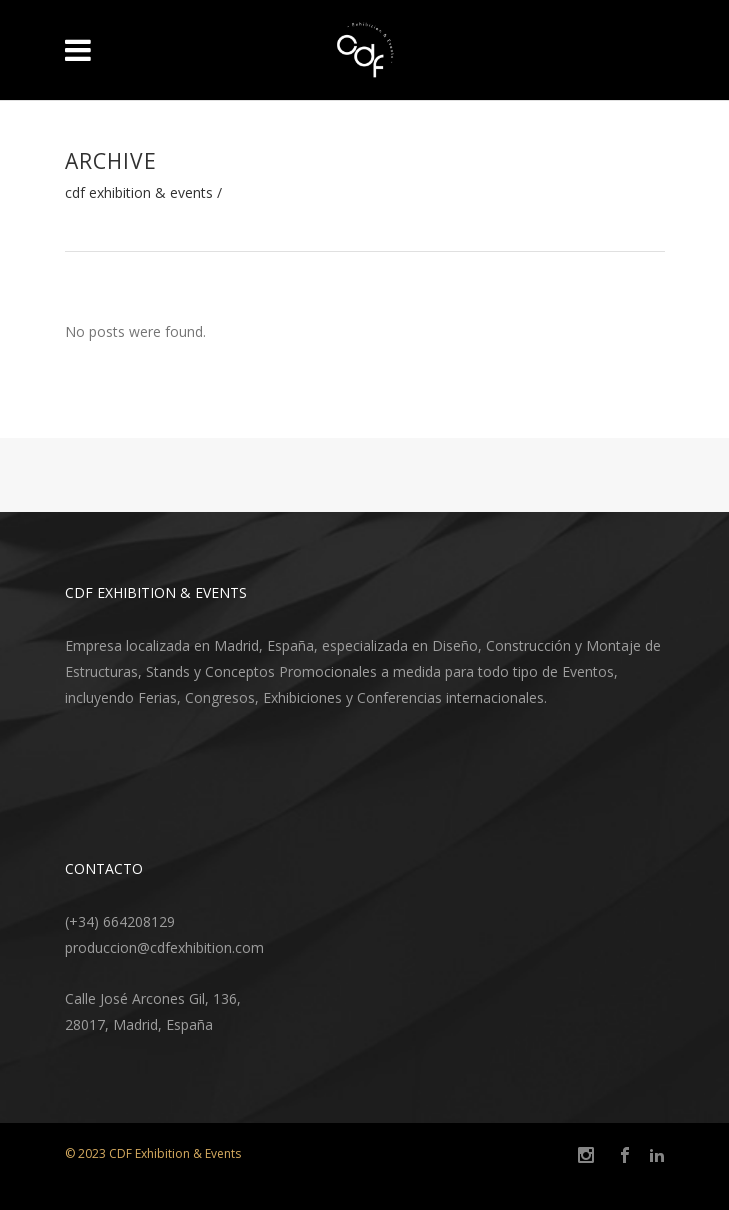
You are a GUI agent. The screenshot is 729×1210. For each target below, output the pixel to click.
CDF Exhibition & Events (139, 193)
